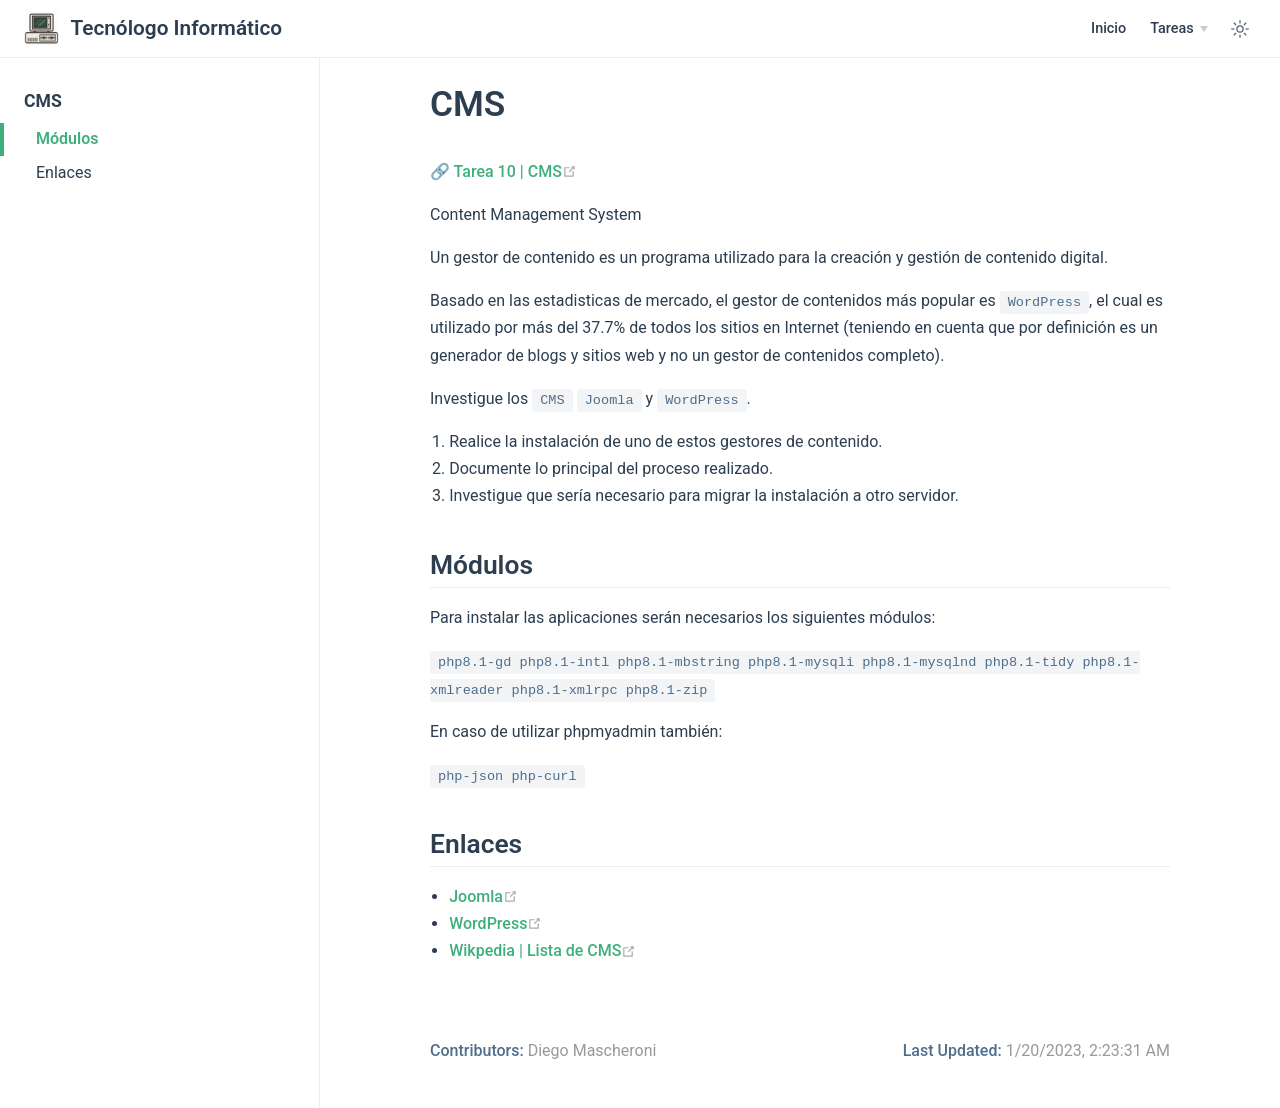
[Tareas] (1179, 29)
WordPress (495, 923)
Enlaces (64, 172)
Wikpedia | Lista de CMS (542, 950)
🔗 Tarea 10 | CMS (503, 171)
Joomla (483, 896)
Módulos (67, 138)
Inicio (1108, 28)
